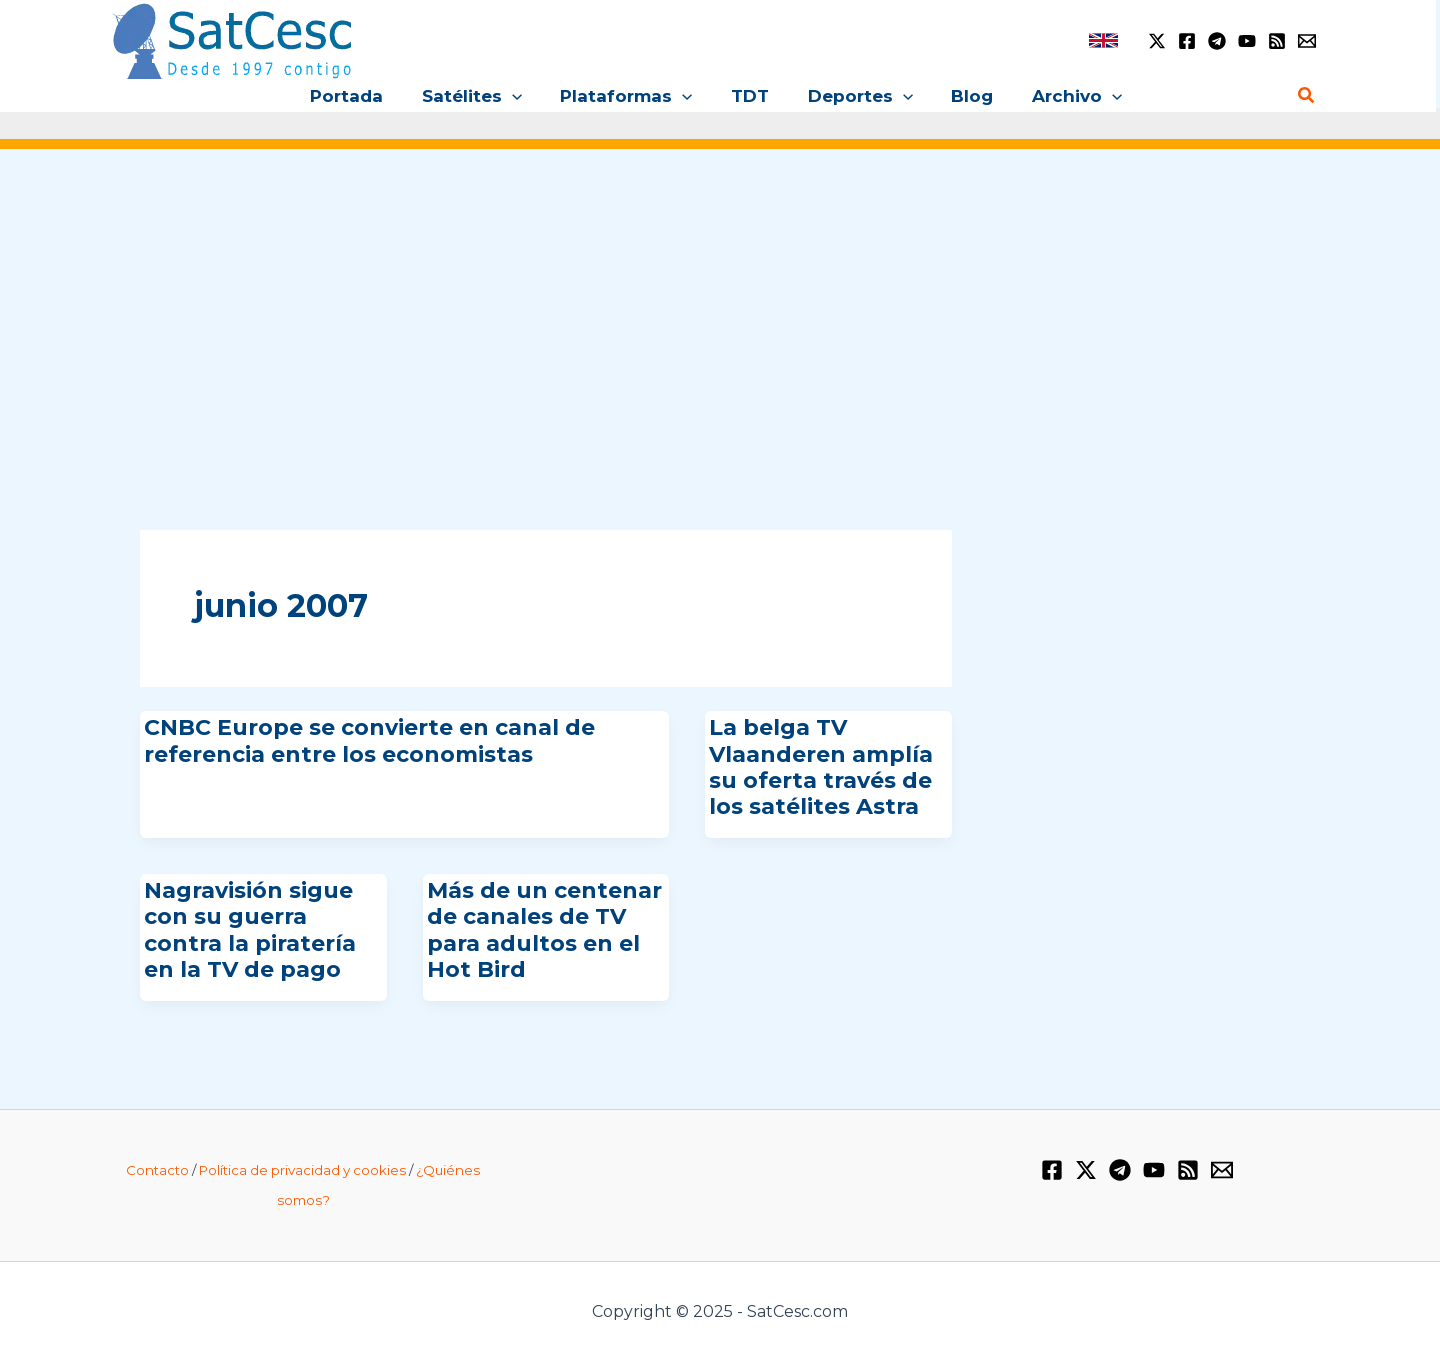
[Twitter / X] (1157, 41)
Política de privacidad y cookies (302, 1170)
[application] (521, 96)
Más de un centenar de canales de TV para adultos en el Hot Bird (544, 930)
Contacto (157, 1170)
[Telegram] (1217, 41)
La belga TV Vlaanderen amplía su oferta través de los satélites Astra (821, 767)
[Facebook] (1187, 41)
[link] (1103, 40)
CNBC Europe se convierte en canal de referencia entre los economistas (369, 740)
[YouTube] (1247, 41)
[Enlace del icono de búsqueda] (1307, 96)
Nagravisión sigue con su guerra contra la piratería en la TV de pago (250, 930)
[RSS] (1277, 41)
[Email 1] (1307, 41)
